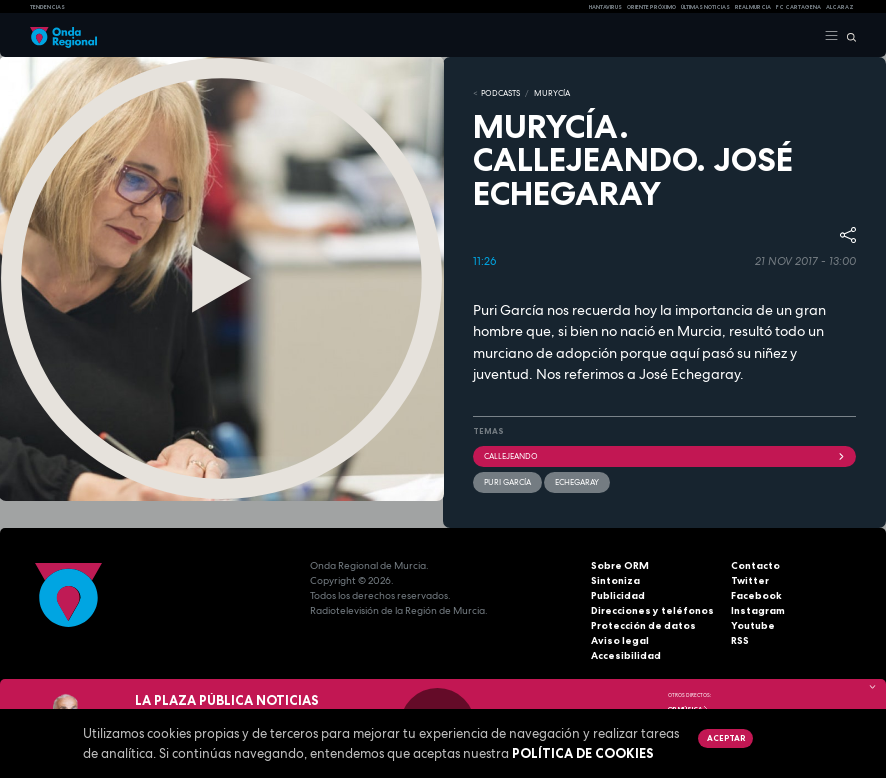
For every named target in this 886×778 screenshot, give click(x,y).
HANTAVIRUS (605, 7)
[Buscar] (847, 36)
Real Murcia (753, 7)
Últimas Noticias (705, 7)
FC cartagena (798, 7)
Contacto (755, 565)
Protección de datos (643, 625)
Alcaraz (840, 7)
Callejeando (664, 456)
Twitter (750, 580)
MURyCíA (552, 93)
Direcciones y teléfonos (652, 610)
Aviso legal (620, 640)
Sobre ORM (620, 565)
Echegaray (577, 482)
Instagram (758, 610)
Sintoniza (615, 580)
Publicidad (618, 595)
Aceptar (726, 738)
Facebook (756, 595)
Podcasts (500, 93)
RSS (740, 640)
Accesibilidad (626, 655)
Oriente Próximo (651, 7)
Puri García (507, 482)
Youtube (753, 625)
